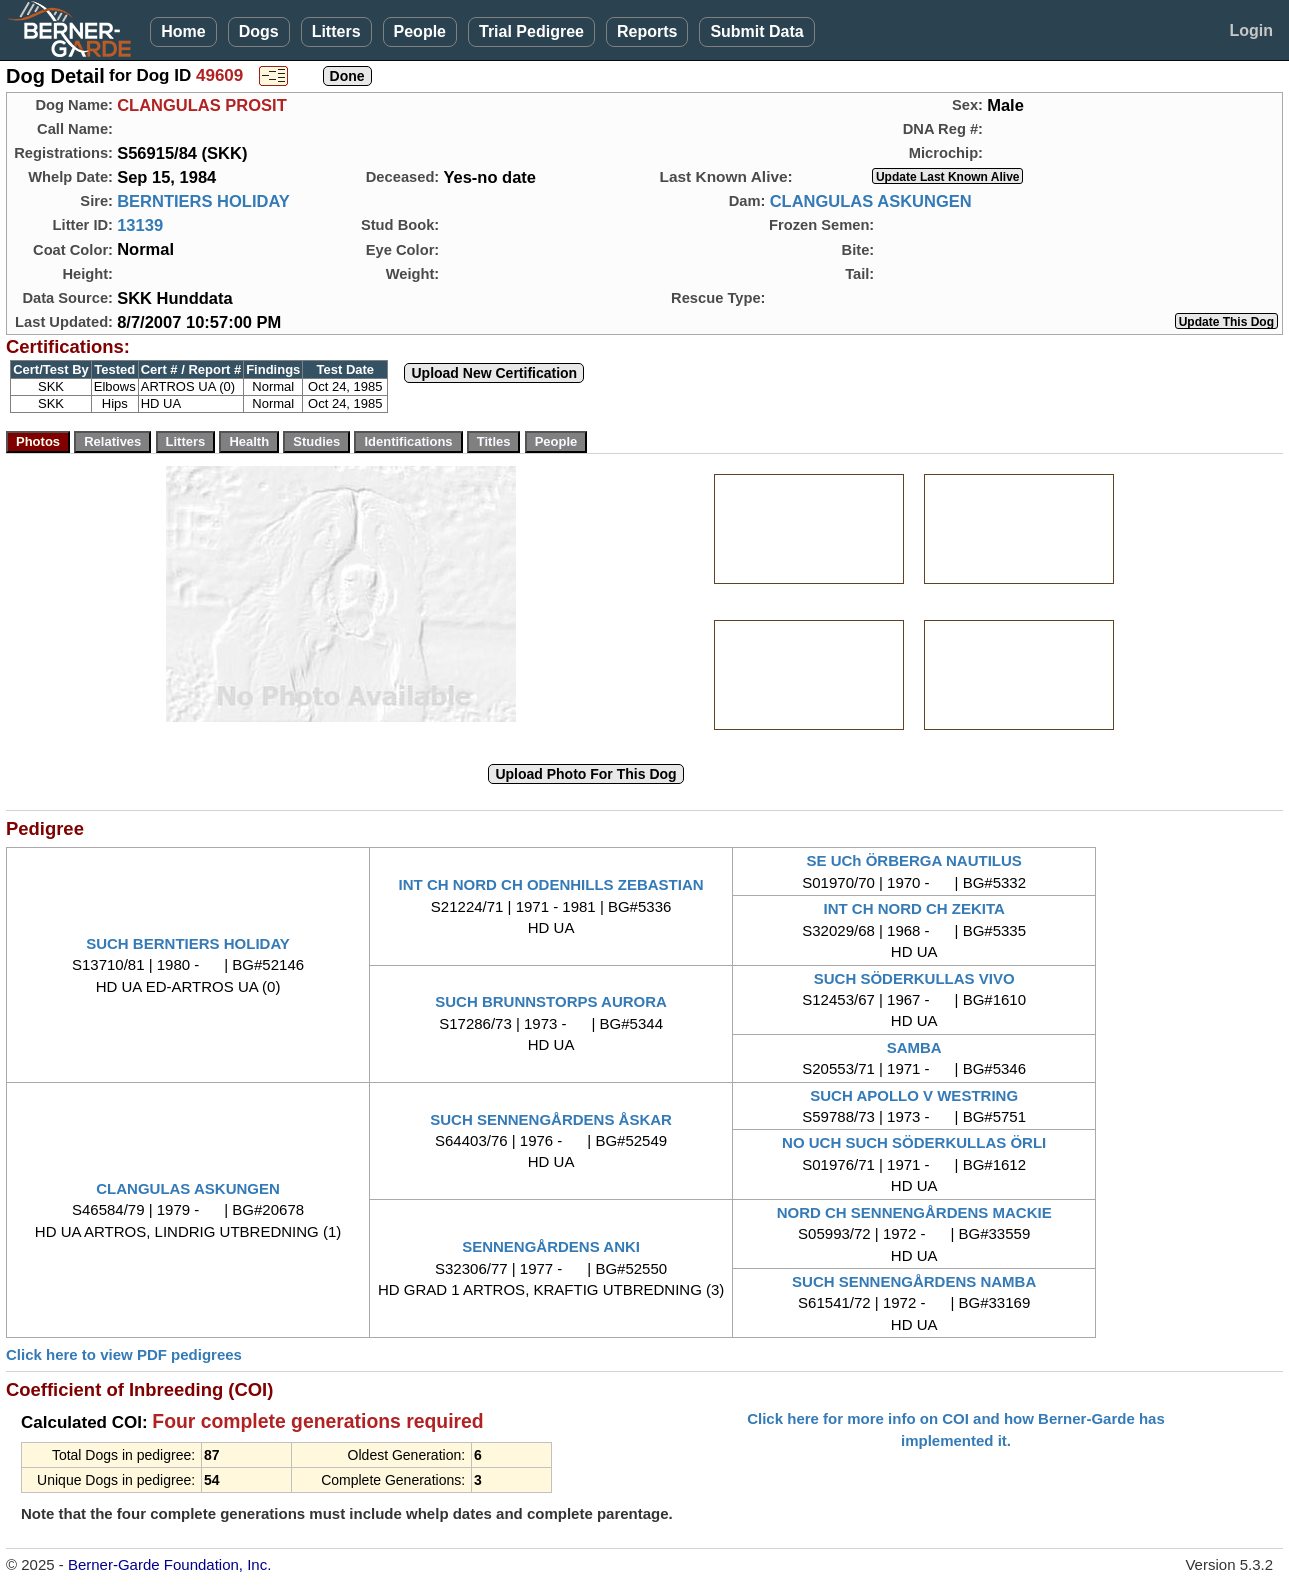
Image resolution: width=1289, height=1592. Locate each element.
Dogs (259, 31)
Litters (336, 31)
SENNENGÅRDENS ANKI (551, 1246)
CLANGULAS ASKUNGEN (871, 201)
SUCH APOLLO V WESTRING (914, 1095)
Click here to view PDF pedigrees (124, 1354)
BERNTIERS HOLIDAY (203, 201)
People (420, 31)
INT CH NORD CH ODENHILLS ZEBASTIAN (551, 884)
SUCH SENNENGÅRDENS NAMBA (914, 1281)
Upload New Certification (494, 373)
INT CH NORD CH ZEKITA (913, 908)
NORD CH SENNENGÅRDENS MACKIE (914, 1212)
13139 (140, 225)
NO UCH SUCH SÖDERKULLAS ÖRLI (914, 1142)
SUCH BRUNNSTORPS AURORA (551, 1001)
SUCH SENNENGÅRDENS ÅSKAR (551, 1119)
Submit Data (756, 31)
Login (1251, 30)
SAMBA (914, 1047)
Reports (647, 31)
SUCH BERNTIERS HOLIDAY (188, 943)
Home (183, 31)
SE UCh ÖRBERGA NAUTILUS (914, 860)
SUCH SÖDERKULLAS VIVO (914, 978)
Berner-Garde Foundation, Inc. (169, 1564)
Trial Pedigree (531, 31)
